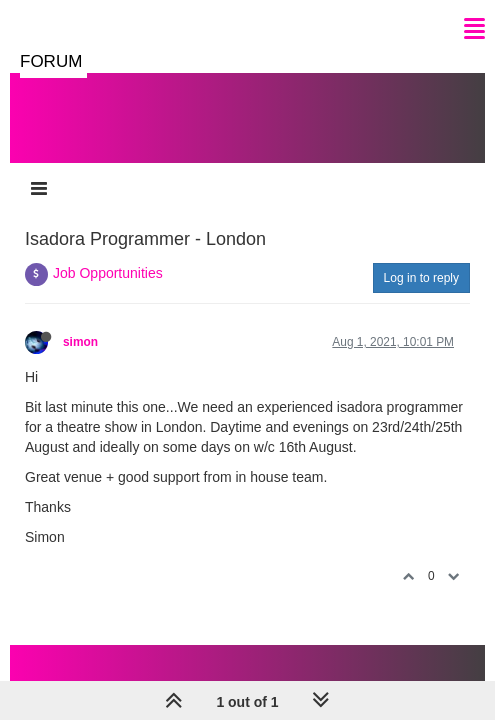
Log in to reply (421, 278)
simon (80, 342)
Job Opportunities (108, 273)
